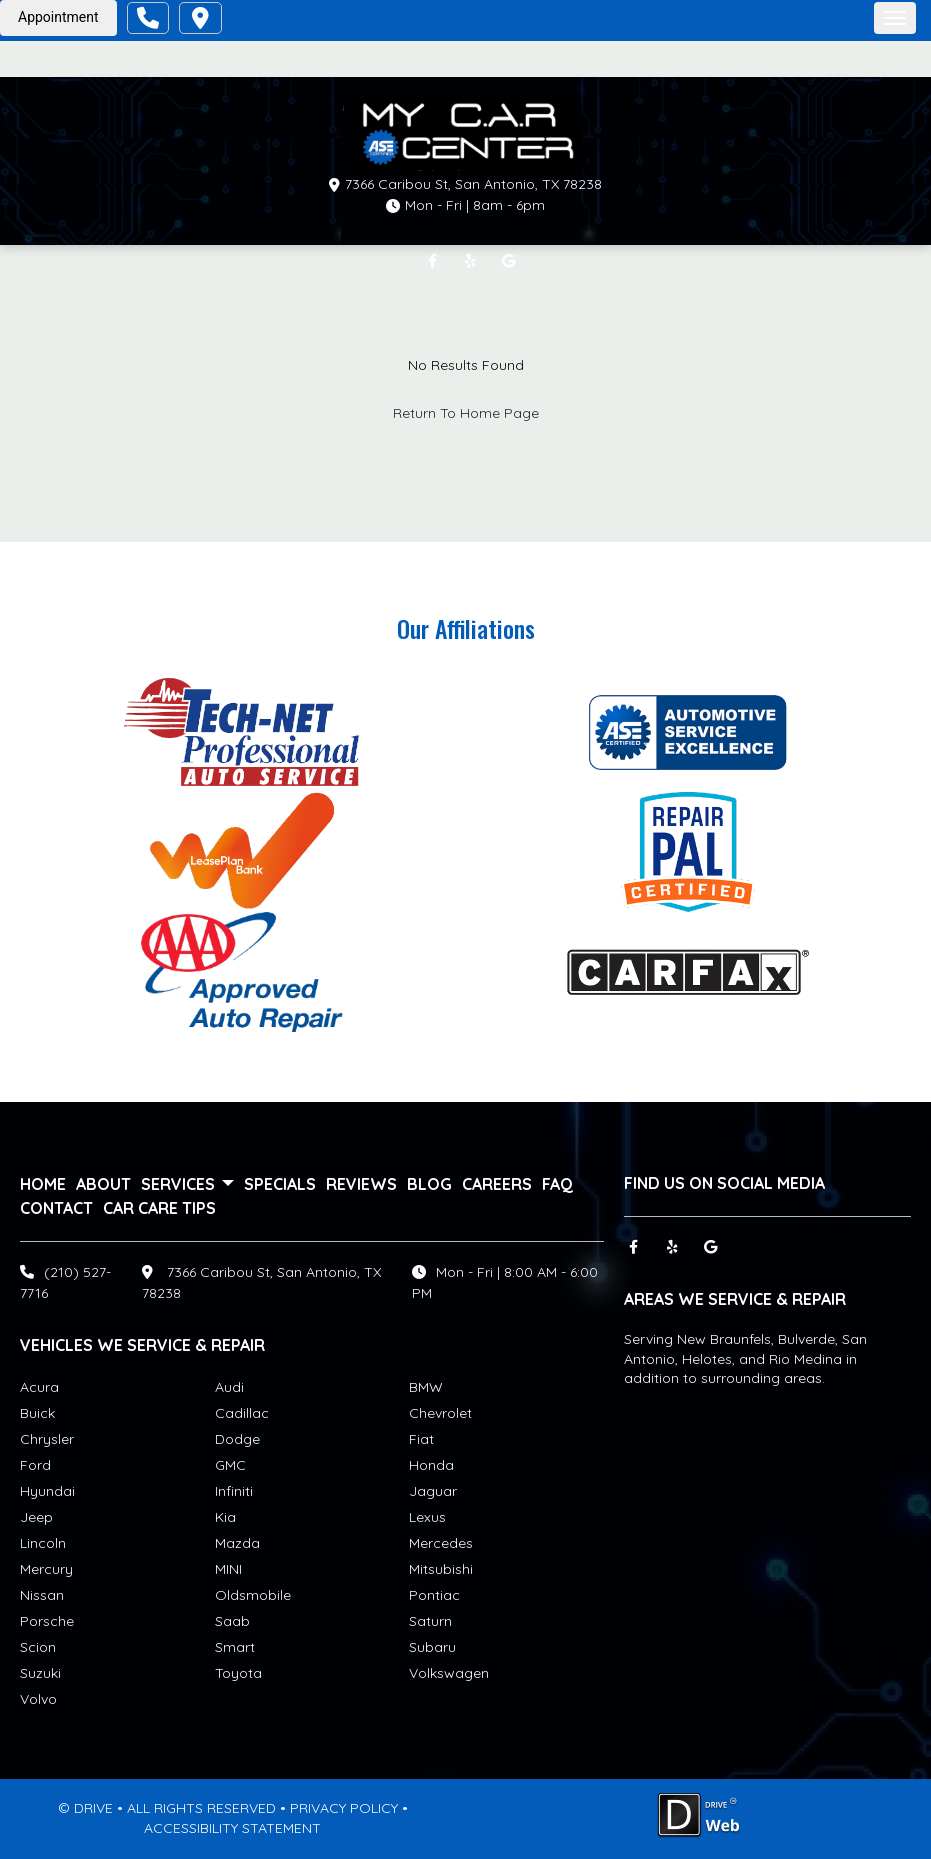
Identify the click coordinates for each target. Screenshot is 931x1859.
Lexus (427, 1517)
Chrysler (47, 1439)
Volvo (38, 1699)
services (187, 1185)
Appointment (58, 17)
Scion (38, 1647)
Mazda (237, 1543)
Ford (35, 1465)
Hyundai (47, 1491)
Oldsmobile (253, 1595)
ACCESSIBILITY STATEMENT (232, 1828)
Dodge (237, 1439)
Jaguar (433, 1491)
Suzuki (40, 1673)
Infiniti (234, 1491)
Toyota (238, 1673)
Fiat (421, 1439)
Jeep (36, 1517)
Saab (232, 1621)
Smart (235, 1647)
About (103, 1184)
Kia (225, 1517)
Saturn (430, 1621)
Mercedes (441, 1543)
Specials (280, 1184)
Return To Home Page (466, 413)
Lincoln (43, 1543)
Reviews (361, 1184)
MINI (228, 1569)
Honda (431, 1465)
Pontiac (434, 1595)
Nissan (42, 1595)
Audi (229, 1387)
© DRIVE (85, 1808)
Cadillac (242, 1413)
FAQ (557, 1184)
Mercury (46, 1569)
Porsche (47, 1621)
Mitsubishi (441, 1569)
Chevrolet (440, 1413)
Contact (56, 1208)
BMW (426, 1387)
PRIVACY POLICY (344, 1808)
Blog (429, 1184)
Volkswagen (449, 1673)
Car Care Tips (159, 1208)
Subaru (432, 1647)
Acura (39, 1387)
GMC (230, 1465)
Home (43, 1184)
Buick (37, 1413)
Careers (497, 1184)
